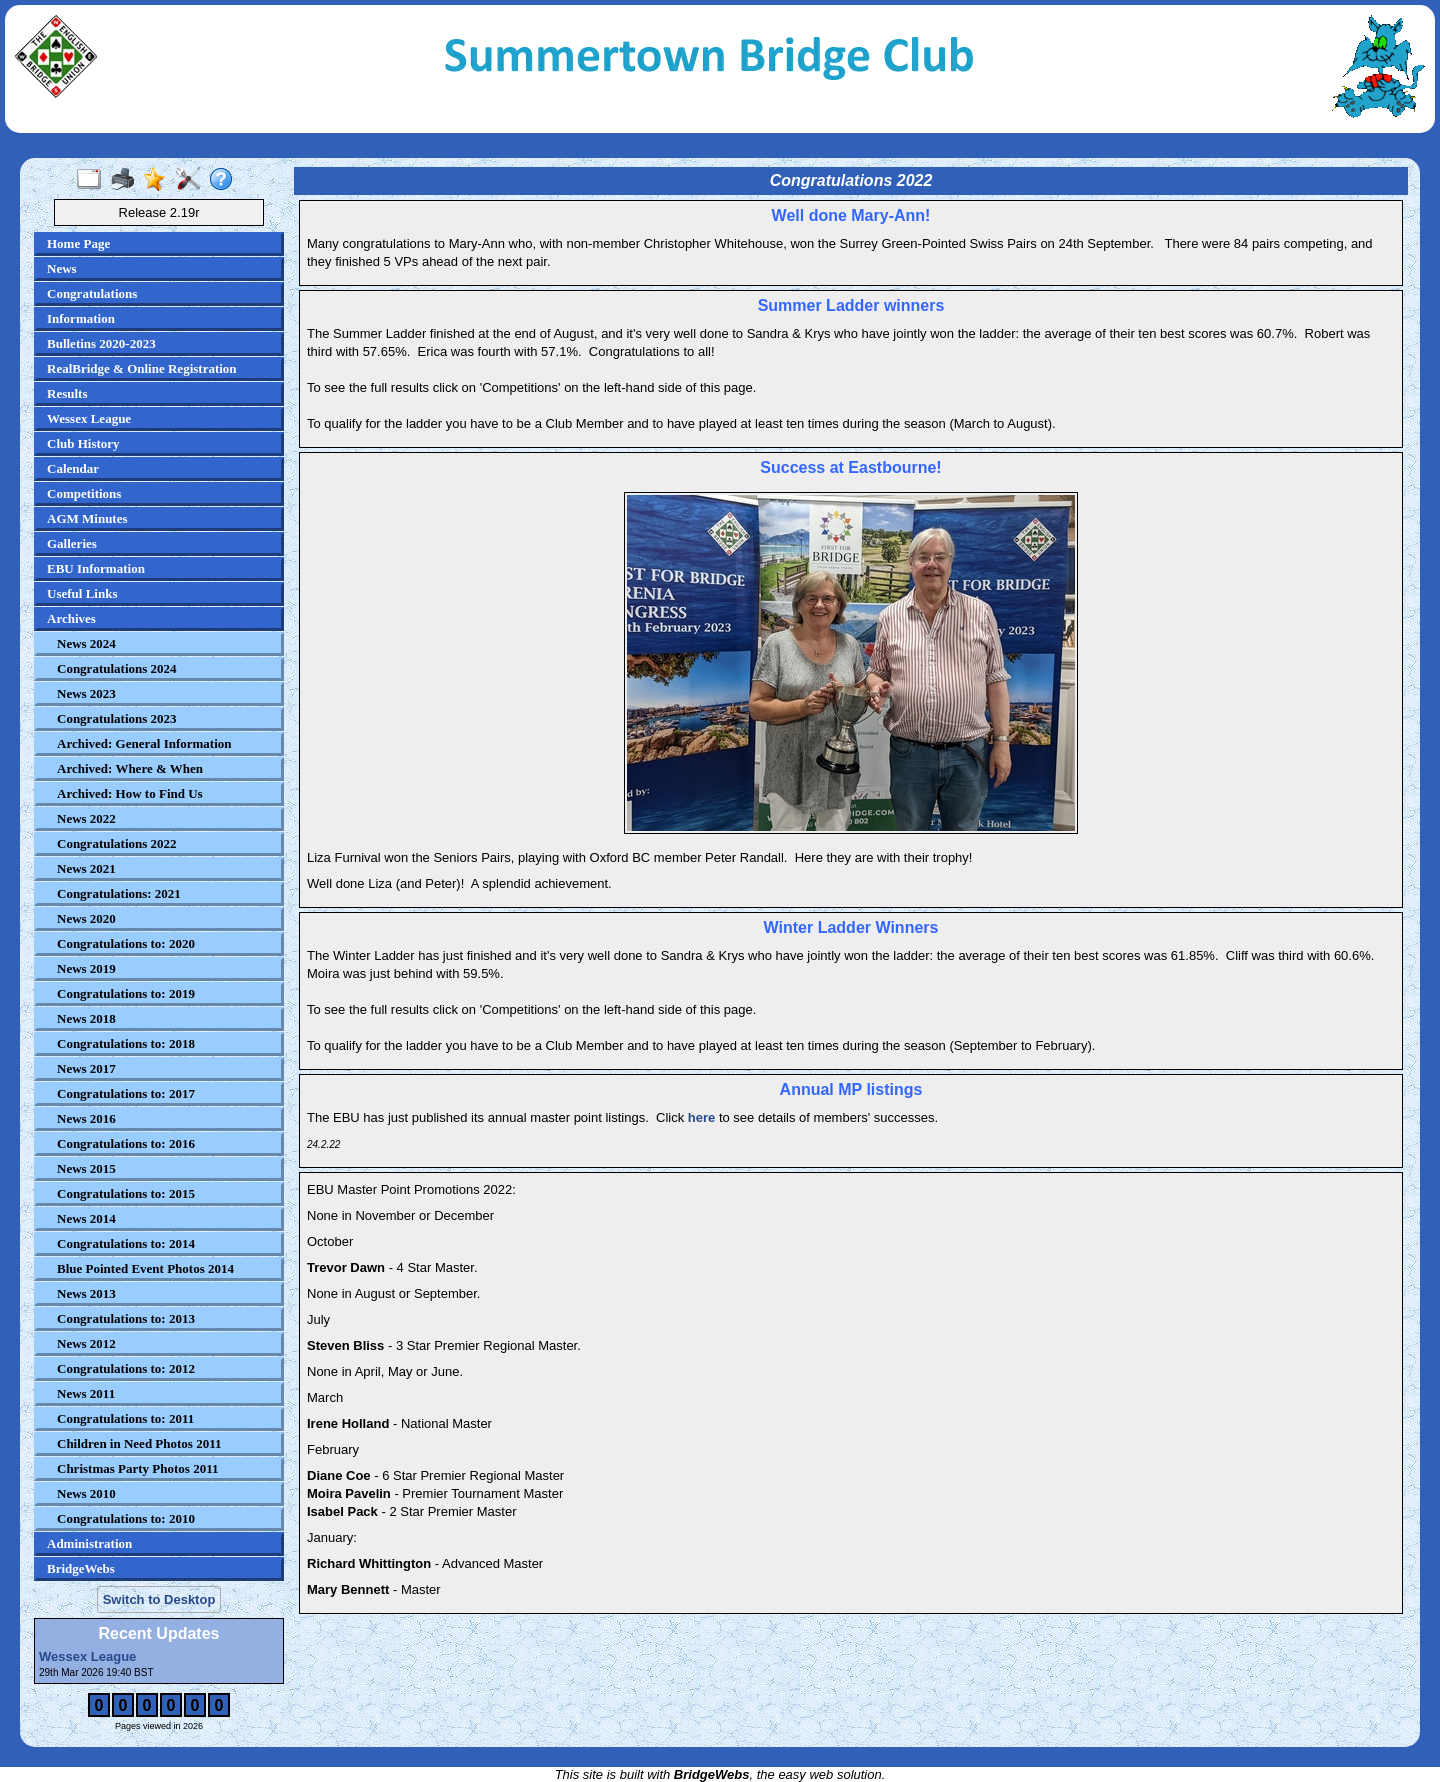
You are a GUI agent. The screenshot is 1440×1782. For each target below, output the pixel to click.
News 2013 (86, 1293)
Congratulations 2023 (117, 718)
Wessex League (89, 418)
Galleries (72, 543)
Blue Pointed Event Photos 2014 (145, 1268)
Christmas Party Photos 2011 (137, 1468)
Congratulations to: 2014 (126, 1243)
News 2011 (86, 1393)
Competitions (84, 493)
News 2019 (86, 968)
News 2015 (86, 1168)
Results (67, 393)
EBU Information (96, 568)
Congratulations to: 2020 (126, 943)
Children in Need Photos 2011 (139, 1443)
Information (81, 318)
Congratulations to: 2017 (126, 1093)
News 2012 (86, 1343)
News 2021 (86, 868)
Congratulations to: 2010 (126, 1518)
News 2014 (86, 1218)
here (701, 1117)
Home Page (78, 243)
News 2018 (86, 1018)
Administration (89, 1543)
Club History (83, 443)
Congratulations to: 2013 (126, 1318)
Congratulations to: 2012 (126, 1368)
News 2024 (86, 643)
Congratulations (92, 293)
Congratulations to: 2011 (125, 1418)
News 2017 (86, 1068)
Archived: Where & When (130, 768)
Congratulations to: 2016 (126, 1143)
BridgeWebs (81, 1568)
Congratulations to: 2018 (126, 1043)
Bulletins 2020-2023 (101, 343)
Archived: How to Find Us (130, 793)
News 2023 (86, 693)
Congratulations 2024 (117, 668)
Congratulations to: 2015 (126, 1193)
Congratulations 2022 (117, 843)
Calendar (73, 468)
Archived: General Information (144, 743)
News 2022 (86, 818)
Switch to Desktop (159, 1599)
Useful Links (82, 593)
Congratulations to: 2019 (126, 993)
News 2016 (86, 1118)
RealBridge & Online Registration (142, 368)
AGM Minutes (87, 518)
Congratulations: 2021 (119, 893)
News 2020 (86, 918)
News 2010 (86, 1493)
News (62, 268)
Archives (71, 618)
